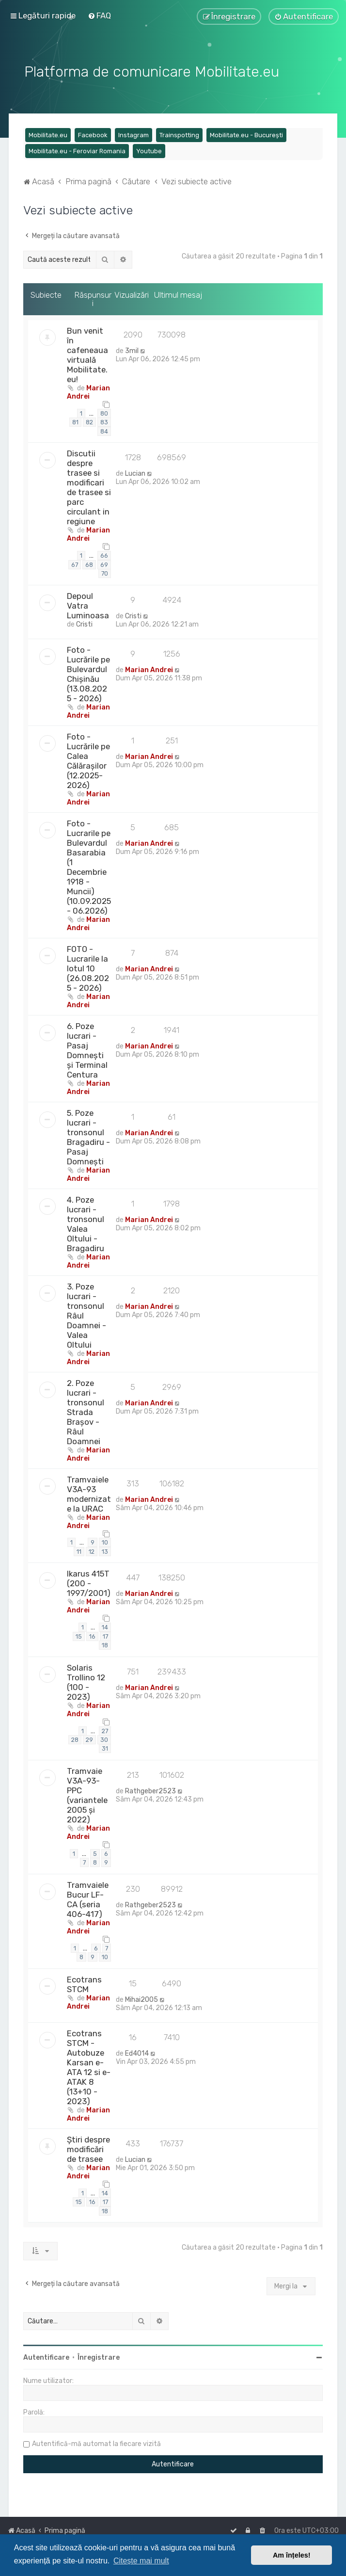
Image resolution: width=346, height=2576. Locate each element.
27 (105, 1729)
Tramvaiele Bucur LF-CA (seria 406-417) (88, 1898)
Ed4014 (137, 2052)
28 (75, 1738)
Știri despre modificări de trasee (88, 2147)
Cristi (84, 623)
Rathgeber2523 (150, 1790)
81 (75, 421)
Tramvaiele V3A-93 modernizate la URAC (89, 1492)
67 (74, 563)
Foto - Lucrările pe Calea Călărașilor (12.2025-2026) (88, 759)
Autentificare (46, 2356)
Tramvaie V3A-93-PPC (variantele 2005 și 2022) (87, 1794)
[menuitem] (99, 15)
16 (92, 1635)
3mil (132, 349)
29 (89, 1738)
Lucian (135, 472)
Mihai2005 (141, 1998)
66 (104, 554)
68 (89, 563)
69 (104, 563)
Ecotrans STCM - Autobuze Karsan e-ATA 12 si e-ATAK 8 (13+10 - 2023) (88, 2066)
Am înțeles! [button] (292, 2555)
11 (79, 1550)
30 (104, 1738)
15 (79, 1635)
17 (105, 1635)
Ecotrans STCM (84, 1983)
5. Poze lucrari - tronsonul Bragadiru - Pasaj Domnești (88, 1136)
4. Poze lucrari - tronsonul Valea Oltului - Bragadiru (85, 1222)
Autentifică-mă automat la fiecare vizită (96, 2443)
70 (104, 572)
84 (104, 430)
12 (91, 1550)
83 (104, 421)
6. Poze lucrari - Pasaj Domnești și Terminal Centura (87, 1049)
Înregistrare (99, 2356)
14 (105, 1626)
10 (105, 1541)
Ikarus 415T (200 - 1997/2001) (88, 1582)
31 (105, 1747)
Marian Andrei (88, 391)
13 (105, 1550)
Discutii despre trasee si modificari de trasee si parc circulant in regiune (89, 486)
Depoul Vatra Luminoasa (88, 604)
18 (105, 1644)
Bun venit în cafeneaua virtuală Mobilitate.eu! (87, 353)
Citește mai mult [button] (141, 2561)
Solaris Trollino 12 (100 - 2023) (86, 1680)
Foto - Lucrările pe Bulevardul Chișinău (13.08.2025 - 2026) (88, 673)
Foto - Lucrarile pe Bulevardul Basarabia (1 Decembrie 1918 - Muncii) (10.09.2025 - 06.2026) (89, 865)
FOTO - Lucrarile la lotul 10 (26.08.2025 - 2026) (88, 967)
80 (104, 412)
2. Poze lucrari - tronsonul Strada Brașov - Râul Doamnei (85, 1411)
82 (89, 421)
